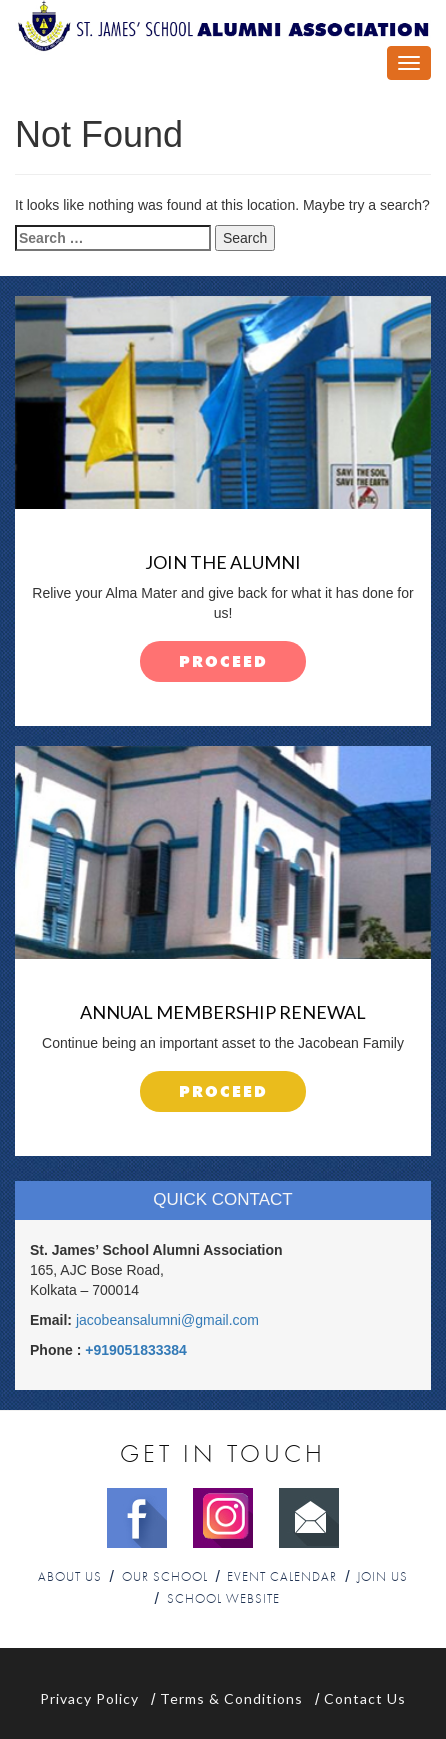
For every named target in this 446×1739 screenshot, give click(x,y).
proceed (223, 662)
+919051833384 (136, 1350)
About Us (70, 1577)
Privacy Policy (89, 1698)
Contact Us (365, 1698)
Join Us (382, 1577)
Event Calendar (282, 1577)
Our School (165, 1577)
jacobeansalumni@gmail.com (167, 1320)
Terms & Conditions (231, 1698)
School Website (223, 1599)
